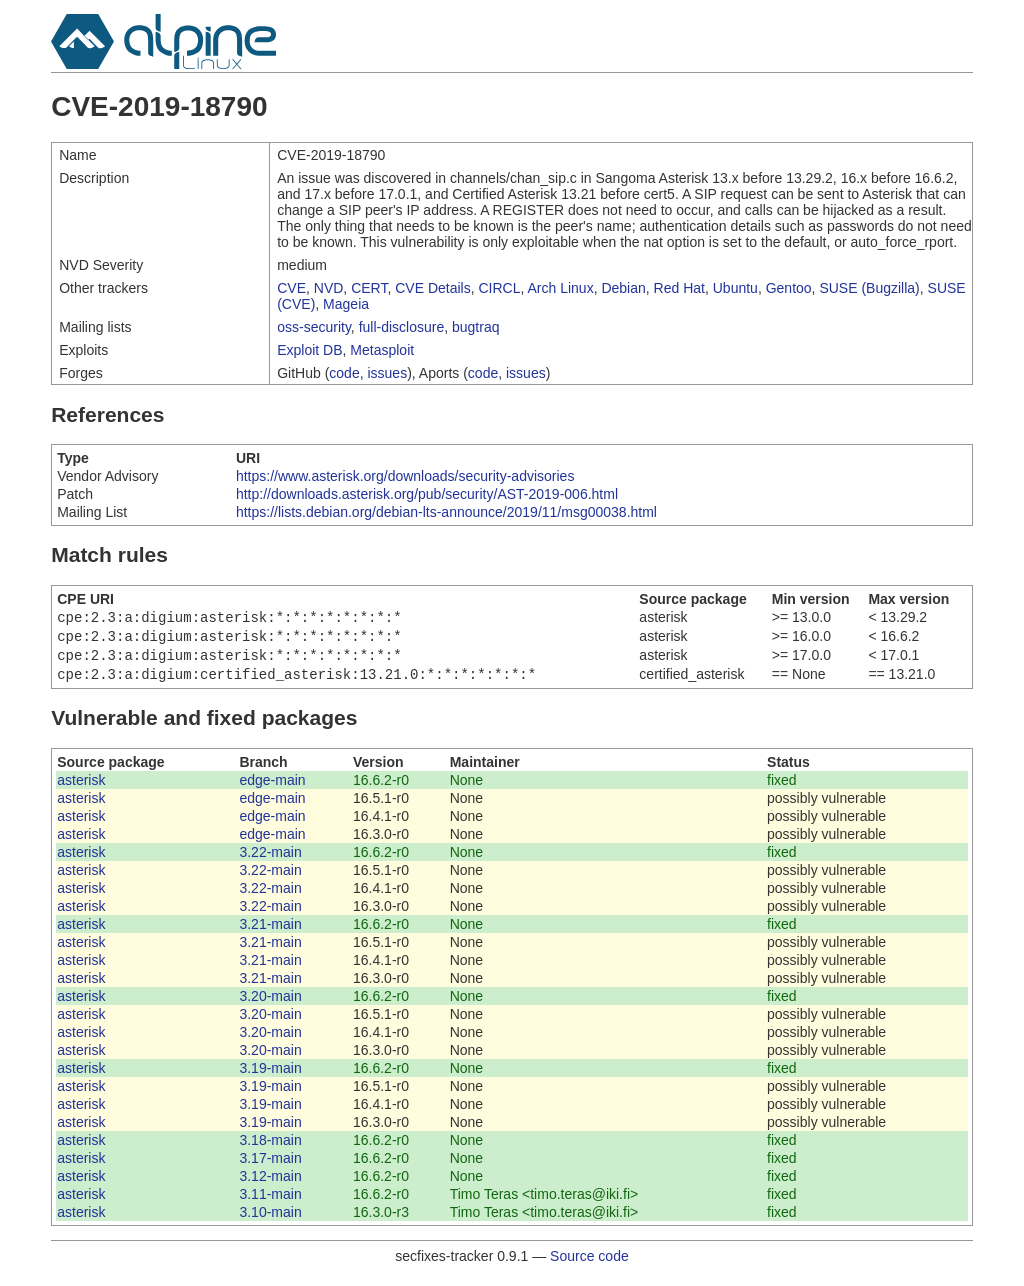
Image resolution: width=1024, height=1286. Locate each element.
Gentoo (789, 288)
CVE (291, 288)
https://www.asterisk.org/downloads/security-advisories (405, 476)
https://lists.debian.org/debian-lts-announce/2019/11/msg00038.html (446, 512)
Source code (589, 1264)
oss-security (314, 327)
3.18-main (270, 1148)
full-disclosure (402, 327)
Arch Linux (561, 288)
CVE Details (432, 288)
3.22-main (270, 860)
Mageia (346, 304)
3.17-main (270, 1166)
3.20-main (270, 1004)
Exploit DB (309, 350)
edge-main (272, 788)
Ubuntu (735, 288)
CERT (369, 288)
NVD (329, 288)
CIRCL (499, 288)
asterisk (81, 788)
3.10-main (270, 1220)
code (344, 373)
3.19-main (270, 1076)
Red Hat (679, 288)
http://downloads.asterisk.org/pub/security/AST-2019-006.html (427, 494)
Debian (623, 288)
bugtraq (475, 327)
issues (387, 373)
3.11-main (270, 1202)
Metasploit (382, 350)
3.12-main (270, 1184)
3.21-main (270, 932)
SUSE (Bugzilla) (869, 288)
